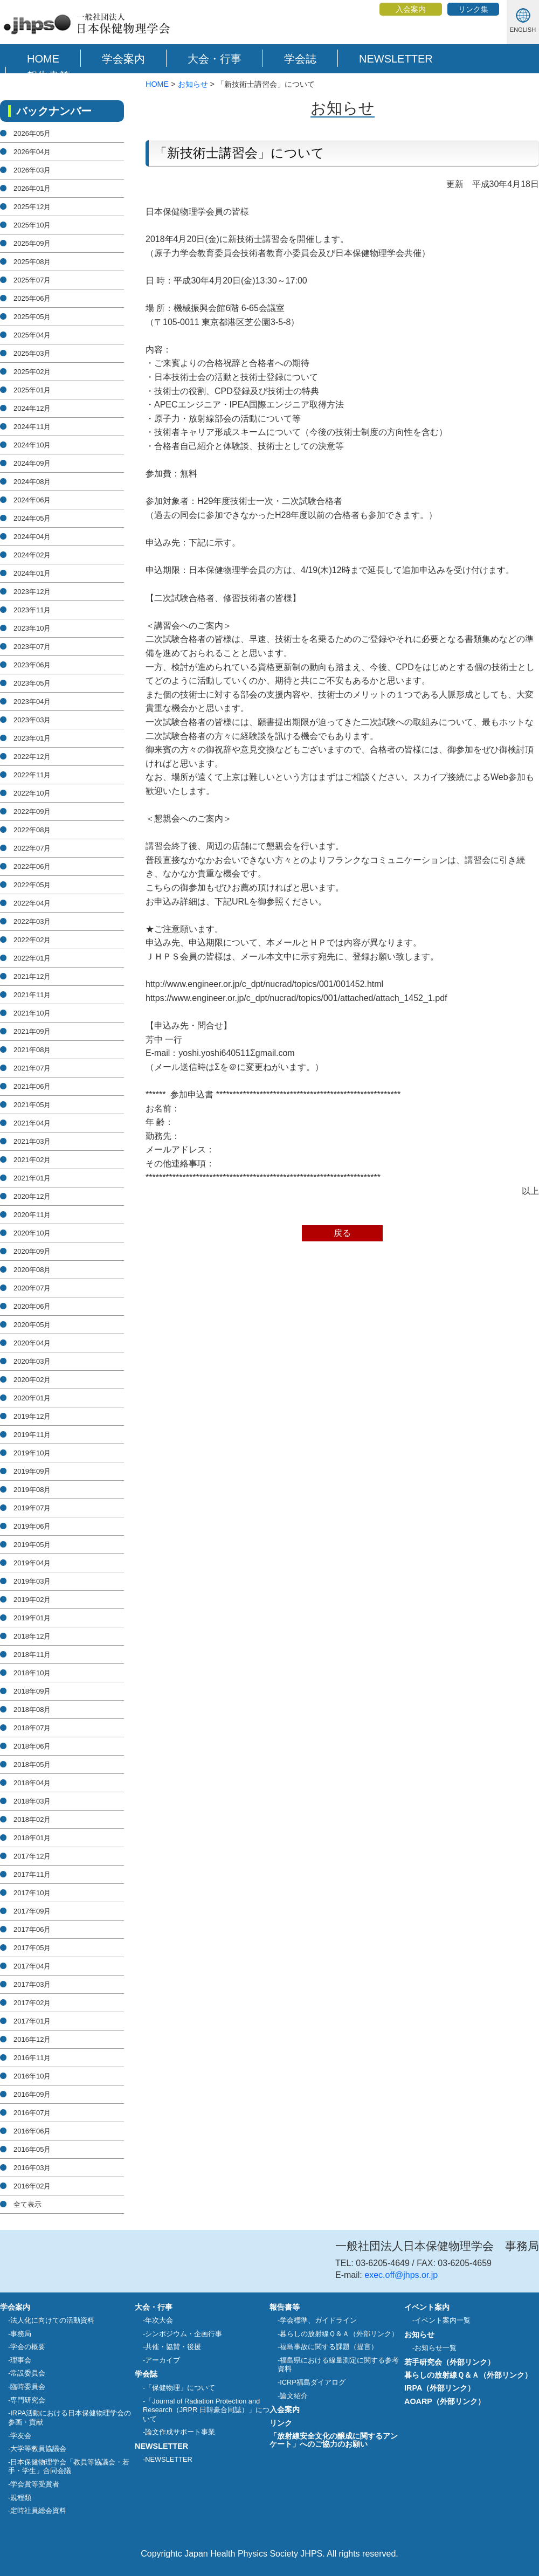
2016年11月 (32, 2058)
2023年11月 (32, 610)
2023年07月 (32, 647)
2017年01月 (32, 2021)
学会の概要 (27, 2347)
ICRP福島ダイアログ (312, 2382)
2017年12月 (32, 1856)
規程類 (20, 2498)
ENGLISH (523, 29)
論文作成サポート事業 (180, 2432)
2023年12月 (32, 592)
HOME (43, 59)
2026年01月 (32, 188)
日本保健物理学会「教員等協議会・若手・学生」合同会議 (68, 2466)
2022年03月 (32, 921)
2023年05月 (32, 683)
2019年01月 (32, 1618)
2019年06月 (32, 1526)
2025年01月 (32, 390)
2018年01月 (32, 1838)
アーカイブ (162, 2360)
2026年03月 (32, 170)
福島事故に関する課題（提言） (329, 2347)
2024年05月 (32, 518)
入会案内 (411, 9)
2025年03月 (32, 353)
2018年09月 (32, 1691)
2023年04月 (32, 701)
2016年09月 (32, 2094)
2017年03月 (32, 1984)
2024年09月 (32, 463)
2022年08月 (32, 830)
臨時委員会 (27, 2386)
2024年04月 (32, 537)
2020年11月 (32, 1215)
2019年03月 (32, 1581)
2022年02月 (32, 940)
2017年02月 (32, 2003)
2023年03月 (32, 720)
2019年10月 (32, 1453)
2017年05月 (32, 1948)
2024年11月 (32, 427)
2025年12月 (32, 207)
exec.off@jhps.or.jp (401, 2275)
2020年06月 (32, 1306)
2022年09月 (32, 811)
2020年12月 (32, 1196)
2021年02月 (32, 1160)
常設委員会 (27, 2373)
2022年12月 (32, 756)
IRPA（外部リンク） (439, 2388)
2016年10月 (32, 2076)
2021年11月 (32, 995)
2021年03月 (32, 1141)
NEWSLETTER (396, 59)
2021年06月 (32, 1086)
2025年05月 (32, 317)
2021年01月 (32, 1178)
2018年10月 (32, 1673)
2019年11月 (32, 1435)
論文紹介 (294, 2396)
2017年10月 (32, 1893)
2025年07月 (32, 280)
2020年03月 (32, 1361)
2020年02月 (32, 1380)
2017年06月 (32, 1929)
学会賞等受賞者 (34, 2484)
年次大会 (159, 2320)
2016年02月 (32, 2186)
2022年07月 (32, 848)
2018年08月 (32, 1709)
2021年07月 (32, 1068)
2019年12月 (32, 1416)
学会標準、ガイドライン (318, 2320)
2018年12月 (32, 1636)
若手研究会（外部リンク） (449, 2362)
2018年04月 (32, 1783)
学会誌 (300, 59)
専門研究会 (27, 2400)
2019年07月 (32, 1508)
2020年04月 (32, 1343)
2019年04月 (32, 1563)
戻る (342, 1233)
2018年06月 (32, 1746)
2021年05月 (32, 1105)
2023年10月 (32, 628)
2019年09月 (32, 1471)
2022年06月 (32, 866)
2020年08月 (32, 1270)
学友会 (20, 2436)
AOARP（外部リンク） (444, 2401)
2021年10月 (32, 1013)
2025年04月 (32, 335)
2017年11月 (32, 1874)
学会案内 (123, 59)
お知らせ (193, 84)
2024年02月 (32, 555)
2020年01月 (32, 1398)
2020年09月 (32, 1251)
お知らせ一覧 (435, 2348)
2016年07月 (32, 2113)
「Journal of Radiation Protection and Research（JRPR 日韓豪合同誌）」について (206, 2410)
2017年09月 (32, 1911)
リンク (281, 2423)
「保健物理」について (180, 2388)
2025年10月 (32, 225)
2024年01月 (32, 573)
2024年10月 (32, 445)
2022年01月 (32, 958)
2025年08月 (32, 262)
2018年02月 (32, 1819)
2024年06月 (32, 500)
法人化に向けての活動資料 (52, 2320)
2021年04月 (32, 1123)
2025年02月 (32, 372)
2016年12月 (32, 2039)
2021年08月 (32, 1050)
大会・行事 (214, 59)
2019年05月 (32, 1545)
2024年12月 (32, 408)
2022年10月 (32, 793)
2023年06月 (32, 665)
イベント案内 (427, 2307)
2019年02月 (32, 1600)
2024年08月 (32, 482)
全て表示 (27, 2204)
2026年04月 (32, 152)
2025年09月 (32, 243)
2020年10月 (32, 1233)
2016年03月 (32, 2168)
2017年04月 (32, 1966)
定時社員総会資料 (38, 2510)
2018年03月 (32, 1801)
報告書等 (48, 76)
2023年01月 (32, 738)
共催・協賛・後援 (173, 2347)
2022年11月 (32, 775)
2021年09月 (32, 1031)
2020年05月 (32, 1325)
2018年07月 (32, 1728)
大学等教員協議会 (38, 2448)
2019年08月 (32, 1490)
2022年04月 (32, 903)
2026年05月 (32, 133)
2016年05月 (32, 2149)
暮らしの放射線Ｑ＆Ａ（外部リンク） (339, 2334)
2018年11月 (32, 1654)
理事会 (20, 2360)
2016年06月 (32, 2131)
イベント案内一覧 (442, 2320)
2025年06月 (32, 298)
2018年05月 (32, 1764)
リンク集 (473, 9)
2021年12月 (32, 976)
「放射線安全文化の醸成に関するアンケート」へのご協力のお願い (334, 2440)
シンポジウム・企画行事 (183, 2334)
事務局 (20, 2334)
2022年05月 (32, 885)
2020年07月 (32, 1288)
